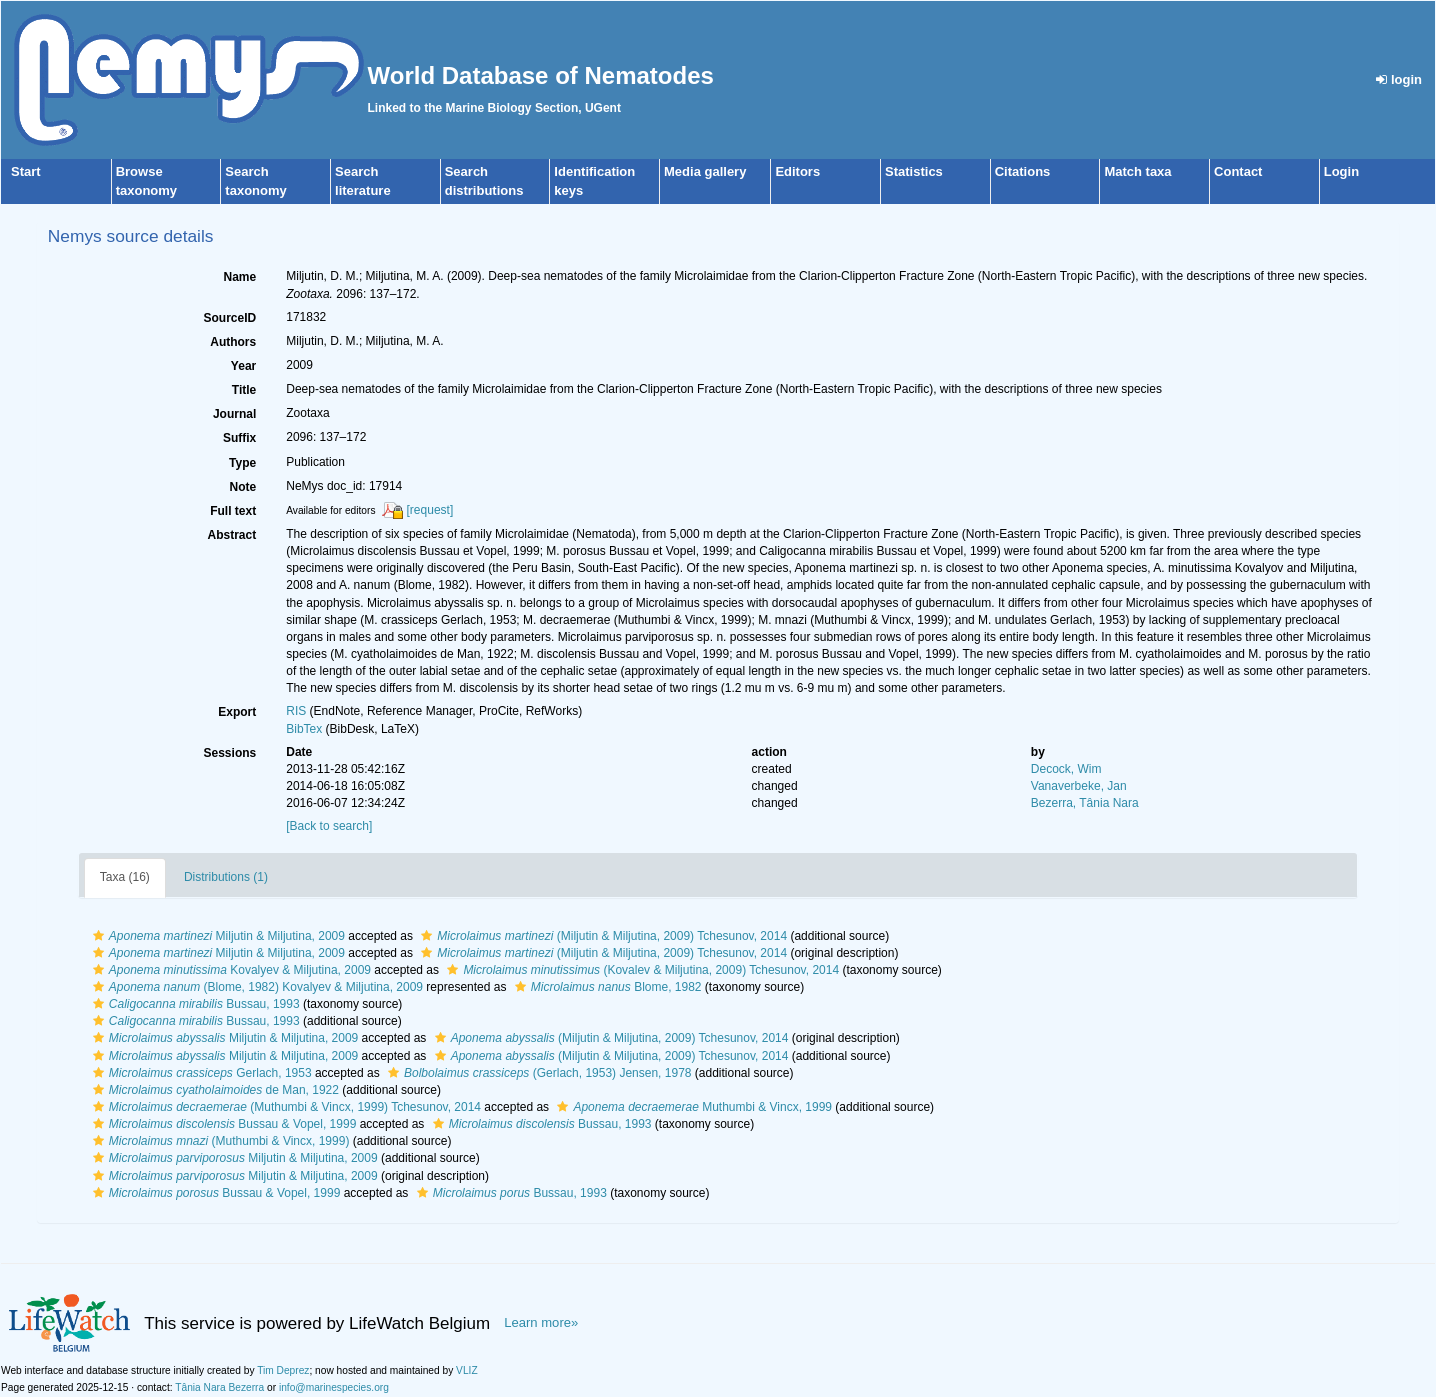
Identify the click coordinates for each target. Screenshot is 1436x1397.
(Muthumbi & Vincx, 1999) (219, 1141)
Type (242, 463)
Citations (1023, 171)
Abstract (232, 535)
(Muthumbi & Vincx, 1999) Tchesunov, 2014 (284, 1107)
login (1399, 79)
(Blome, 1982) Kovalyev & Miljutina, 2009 (255, 987)
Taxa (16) (125, 877)
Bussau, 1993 (194, 1004)
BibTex (304, 729)
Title (244, 390)
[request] (430, 510)
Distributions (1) (226, 877)
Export (237, 712)
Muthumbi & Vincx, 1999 (692, 1107)
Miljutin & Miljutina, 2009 (216, 936)
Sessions (230, 753)
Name (240, 277)
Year (243, 366)
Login (1341, 171)
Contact (1238, 171)
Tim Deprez (283, 1370)
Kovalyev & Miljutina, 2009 (229, 970)
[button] (98, 936)
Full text (233, 511)
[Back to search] (329, 826)
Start (26, 171)
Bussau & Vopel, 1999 (222, 1124)
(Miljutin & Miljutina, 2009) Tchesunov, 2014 (601, 936)
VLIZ (467, 1370)
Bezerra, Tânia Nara (1085, 803)
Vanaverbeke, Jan (1079, 786)
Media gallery (705, 171)
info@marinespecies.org (334, 1387)
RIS (296, 711)
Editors (797, 171)
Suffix (239, 438)
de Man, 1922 (213, 1090)
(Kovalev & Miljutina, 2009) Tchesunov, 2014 (640, 970)
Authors (233, 342)
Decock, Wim (1066, 769)
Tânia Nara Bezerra (219, 1387)
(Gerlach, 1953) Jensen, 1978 (537, 1073)
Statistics (914, 171)
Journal (234, 414)
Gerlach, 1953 (200, 1073)
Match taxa (1137, 171)
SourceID (230, 318)
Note (243, 487)
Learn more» (541, 1322)
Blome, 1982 (606, 987)
